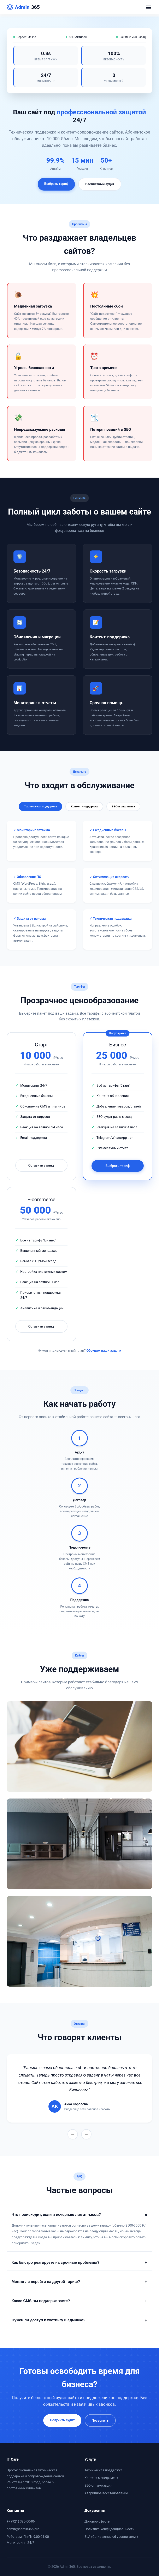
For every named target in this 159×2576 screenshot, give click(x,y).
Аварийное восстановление (106, 2493)
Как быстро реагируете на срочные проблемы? (79, 2263)
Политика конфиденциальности (109, 2529)
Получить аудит (62, 2420)
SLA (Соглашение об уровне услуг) (111, 2537)
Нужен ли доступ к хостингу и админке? (79, 2320)
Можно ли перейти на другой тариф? (79, 2282)
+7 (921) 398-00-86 (21, 2521)
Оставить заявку (41, 1165)
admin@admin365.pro (23, 2529)
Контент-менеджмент (101, 2478)
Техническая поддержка (40, 806)
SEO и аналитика (123, 806)
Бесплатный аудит (99, 188)
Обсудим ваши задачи (103, 1350)
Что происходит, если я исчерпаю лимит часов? (80, 2215)
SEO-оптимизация (98, 2485)
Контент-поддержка (84, 806)
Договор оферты (97, 2521)
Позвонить (100, 2420)
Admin (23, 7)
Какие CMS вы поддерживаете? (79, 2301)
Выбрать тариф (56, 187)
